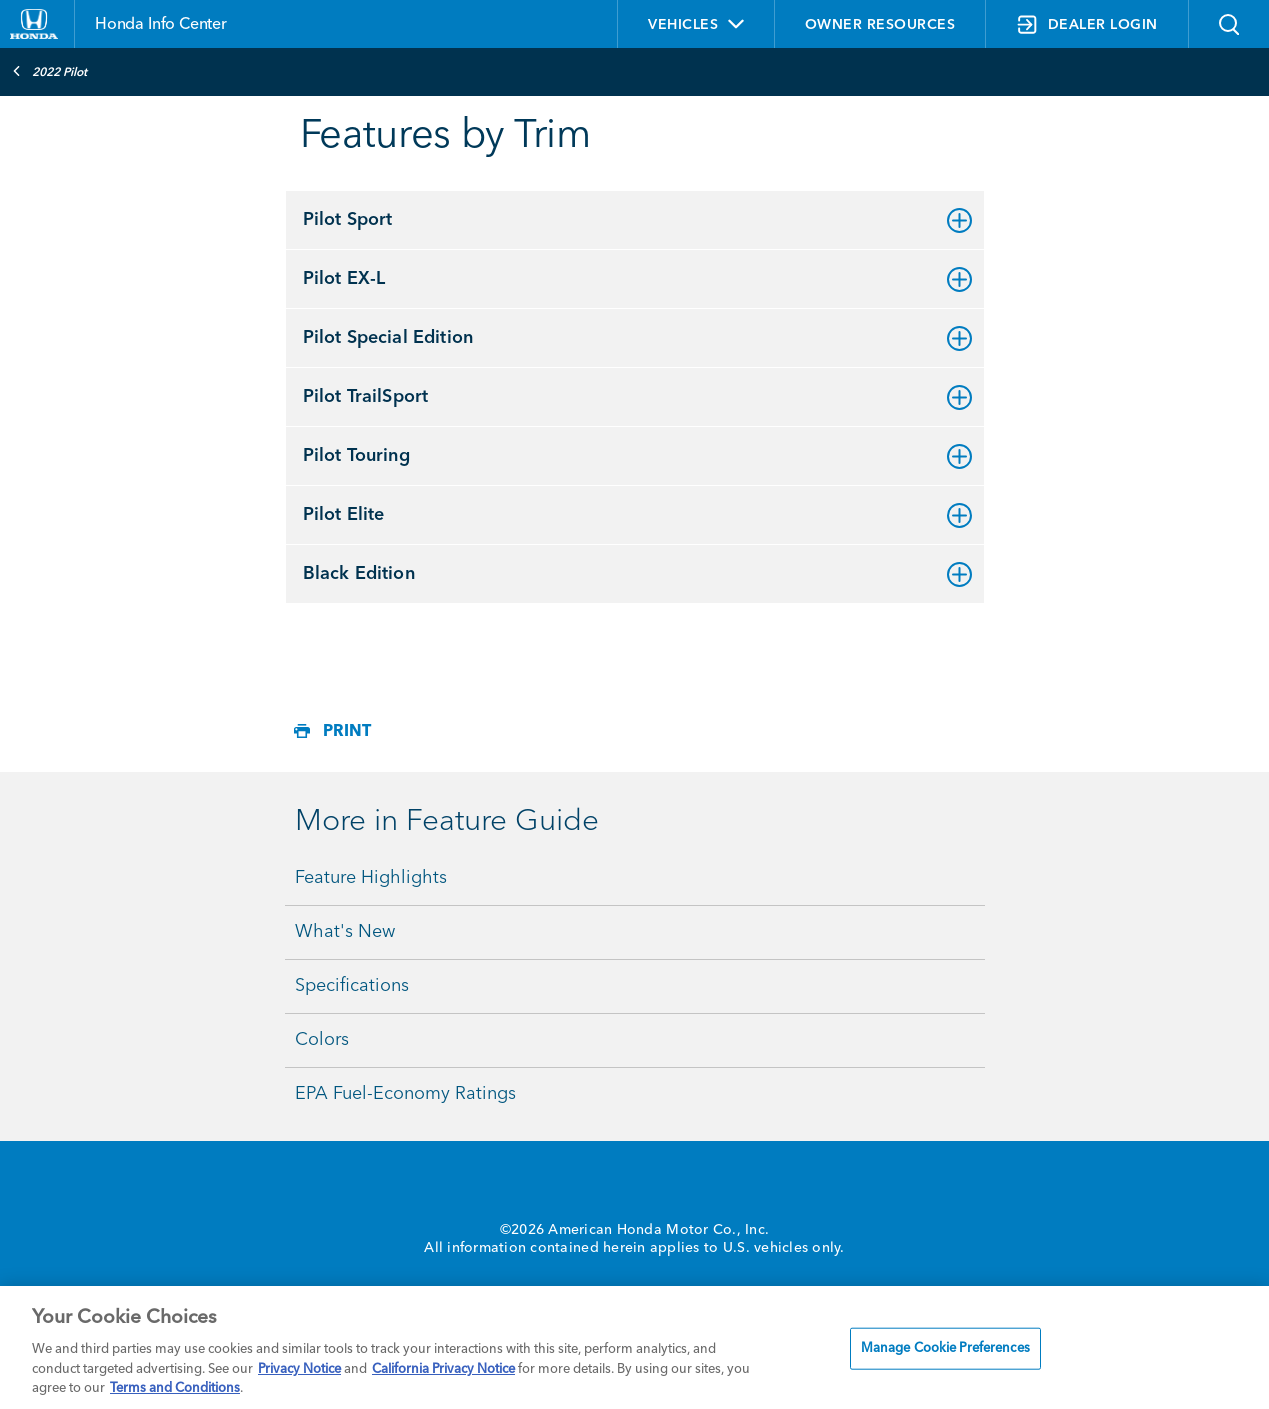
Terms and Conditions (175, 1388)
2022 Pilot (49, 71)
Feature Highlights (371, 878)
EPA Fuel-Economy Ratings (405, 1094)
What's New (345, 932)
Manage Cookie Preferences (945, 1348)
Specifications (352, 986)
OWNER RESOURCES (880, 25)
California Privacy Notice (443, 1369)
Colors (322, 1040)
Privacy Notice (299, 1369)
